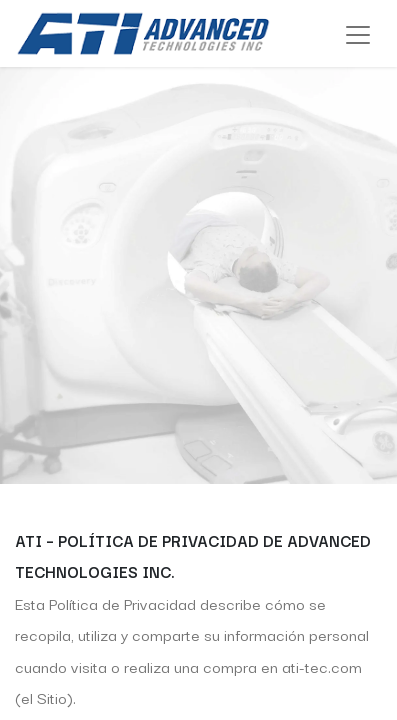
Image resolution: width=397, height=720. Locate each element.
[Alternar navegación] (358, 33)
